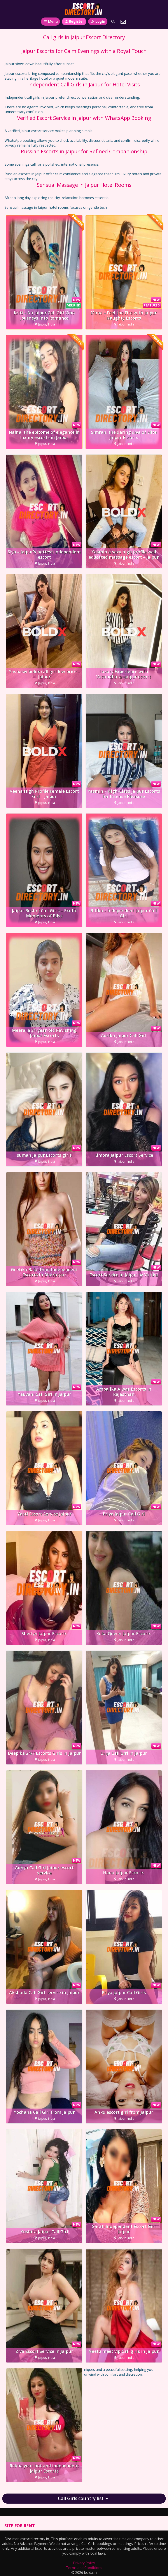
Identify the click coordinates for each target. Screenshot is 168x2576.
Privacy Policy (84, 2562)
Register (74, 21)
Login (97, 21)
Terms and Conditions (84, 2567)
